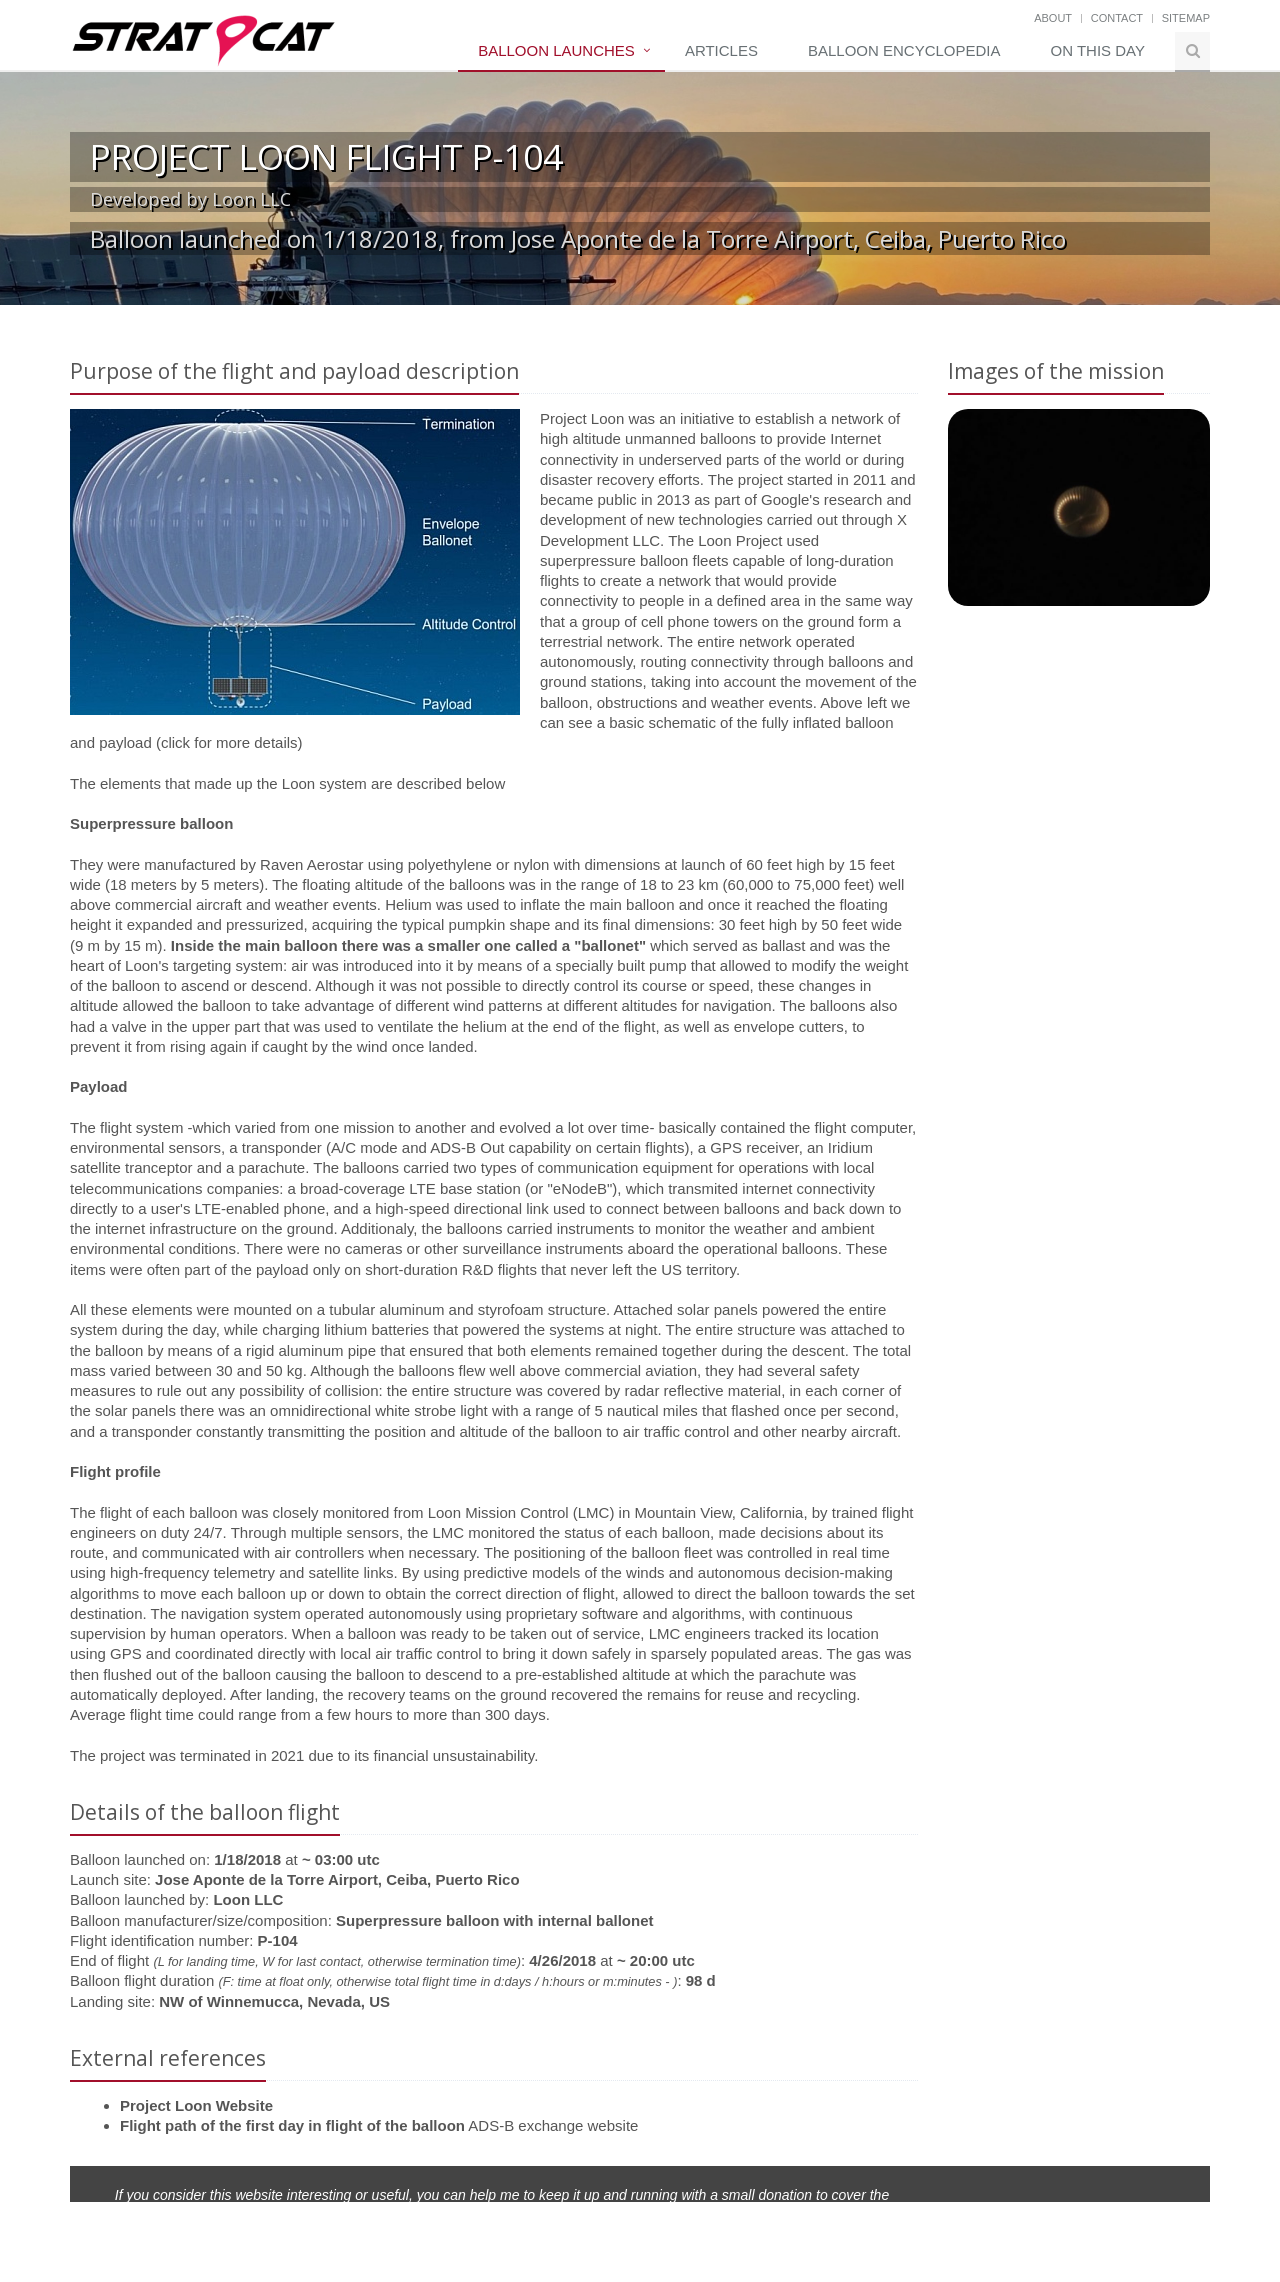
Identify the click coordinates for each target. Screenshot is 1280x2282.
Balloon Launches (556, 50)
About (1053, 18)
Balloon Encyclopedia (904, 50)
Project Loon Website (196, 2105)
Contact (1117, 18)
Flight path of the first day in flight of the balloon (292, 2125)
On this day (1098, 50)
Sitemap (1186, 18)
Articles (721, 50)
